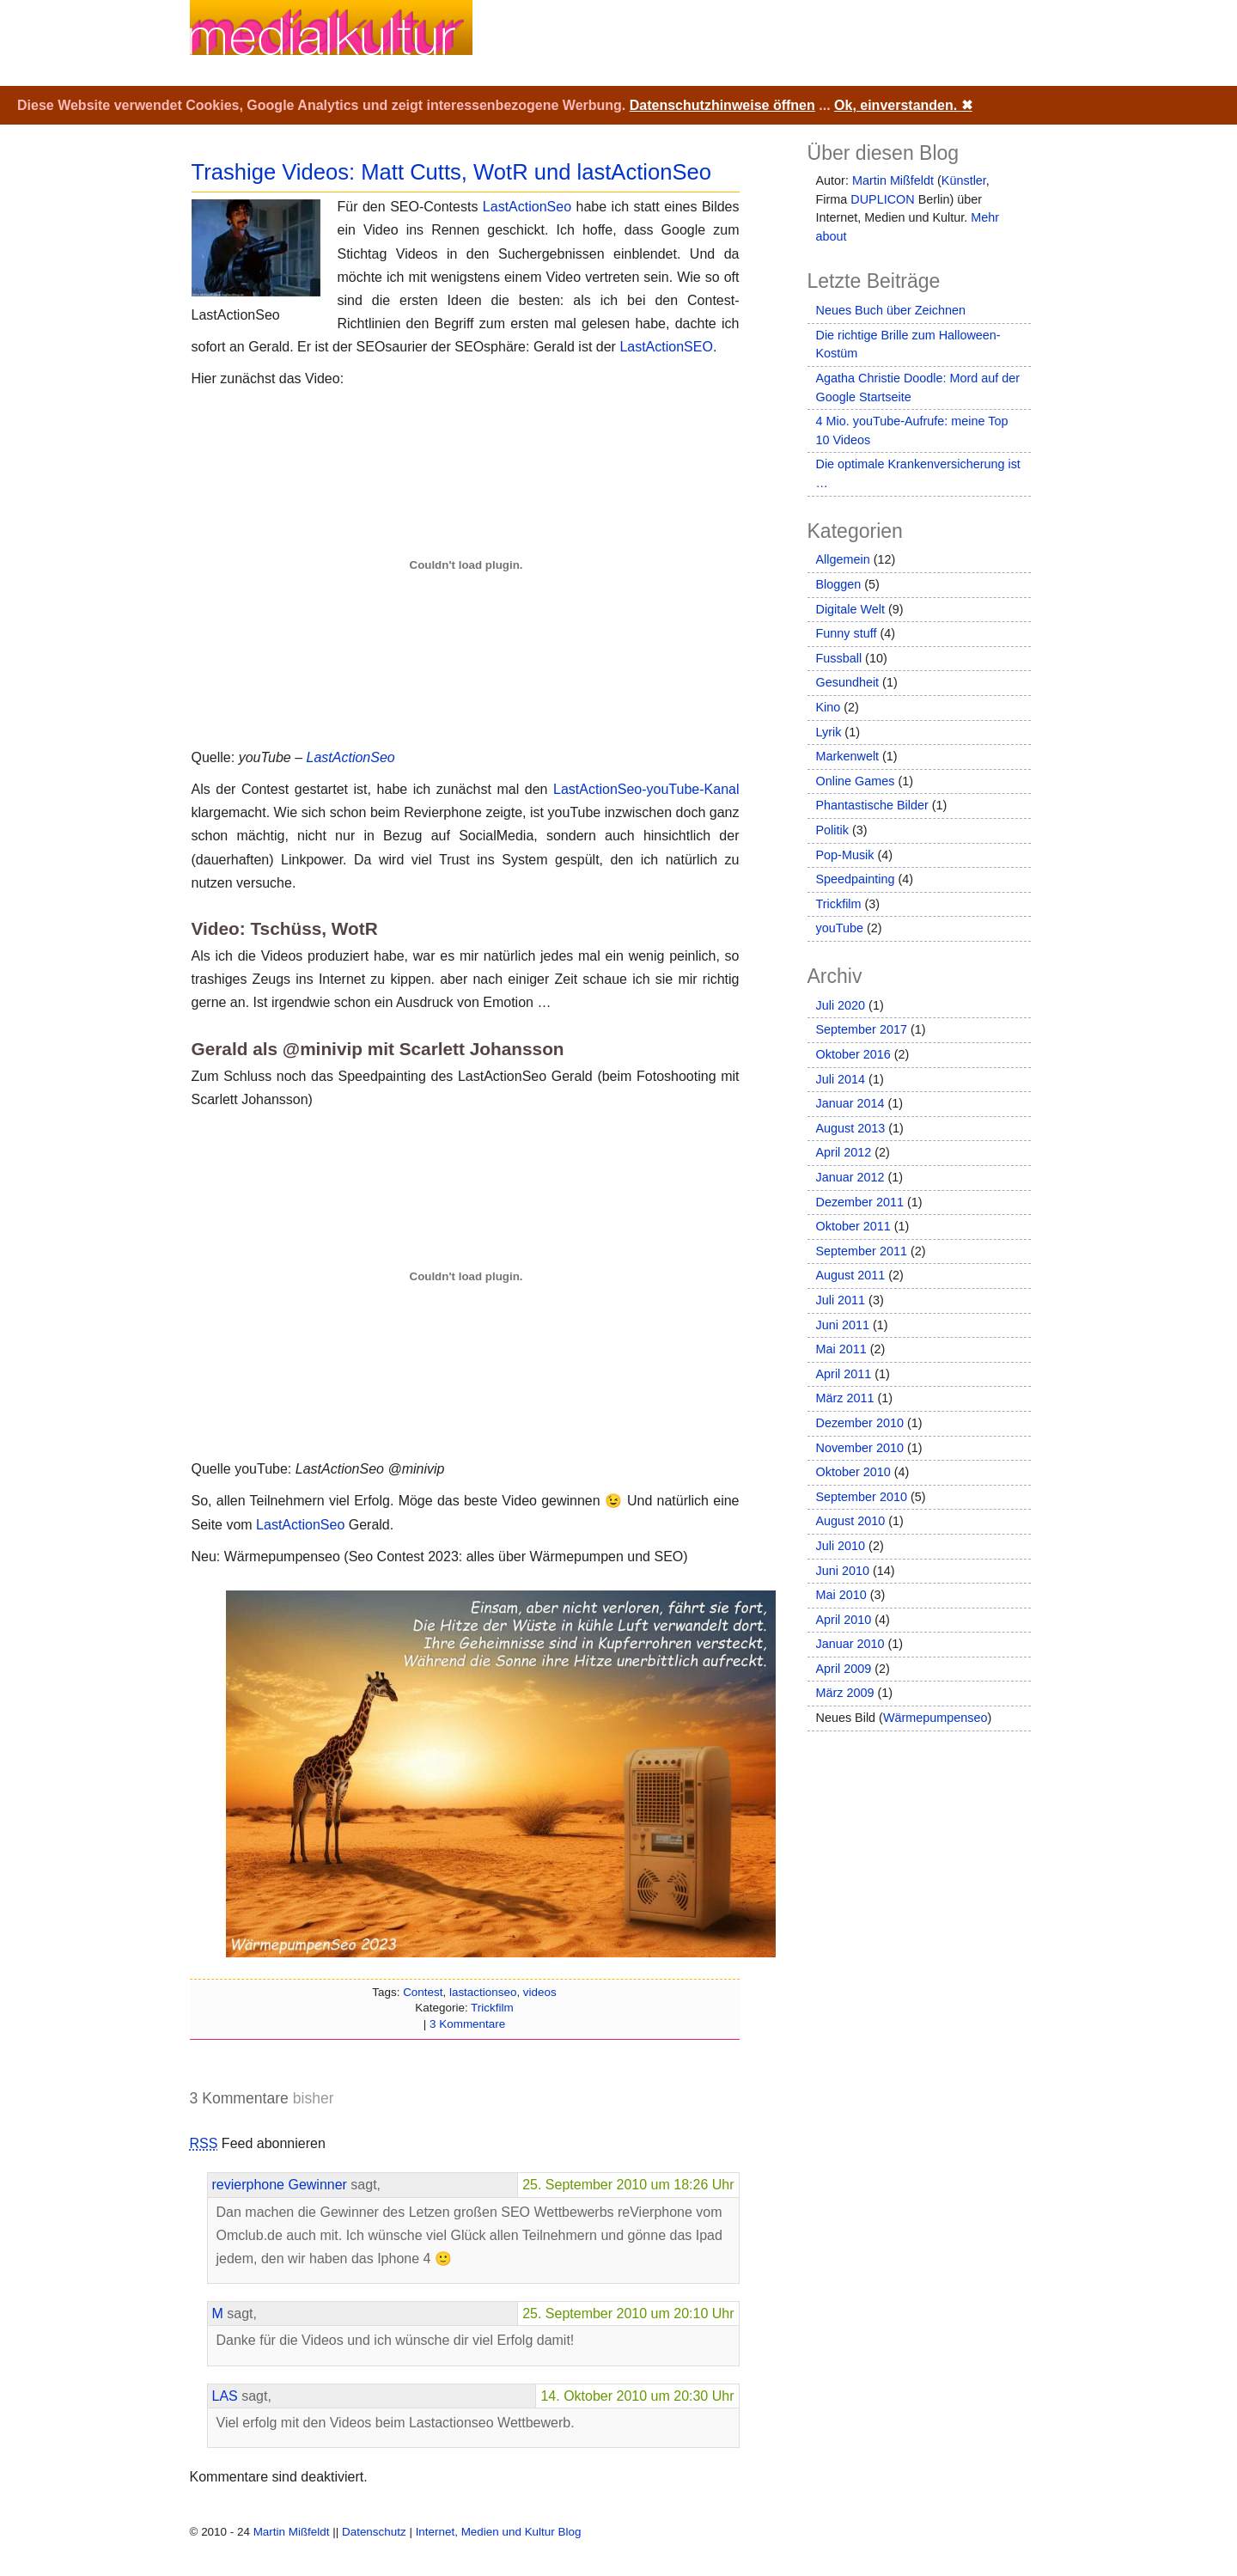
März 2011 (845, 1398)
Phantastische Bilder (872, 805)
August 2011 (851, 1275)
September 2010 (861, 1497)
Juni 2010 (842, 1571)
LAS (225, 2396)
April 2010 (844, 1620)
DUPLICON (882, 199)
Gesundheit (848, 682)
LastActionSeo (527, 206)
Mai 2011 (841, 1349)
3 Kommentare (467, 2023)
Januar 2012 (850, 1177)
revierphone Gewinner (279, 2184)
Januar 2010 (850, 1644)
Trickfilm (492, 2007)
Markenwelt (848, 756)
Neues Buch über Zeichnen (891, 310)
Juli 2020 (841, 1005)
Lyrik (829, 732)
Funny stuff (846, 633)
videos (540, 1992)
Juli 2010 (841, 1546)
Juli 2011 (841, 1300)
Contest (422, 1992)
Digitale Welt (851, 609)
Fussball (839, 658)
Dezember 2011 (860, 1202)
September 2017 (861, 1029)
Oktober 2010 (853, 1472)
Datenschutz (374, 2531)
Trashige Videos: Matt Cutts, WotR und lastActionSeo (452, 172)
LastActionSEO (666, 346)
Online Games (855, 781)
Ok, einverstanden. (903, 105)
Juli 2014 (841, 1079)
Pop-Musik (845, 855)
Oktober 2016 (853, 1054)
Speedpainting (855, 879)
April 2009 (844, 1669)
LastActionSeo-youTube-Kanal (646, 789)
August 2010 (851, 1521)
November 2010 (860, 1448)
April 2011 (844, 1374)
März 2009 (845, 1693)
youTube (839, 928)
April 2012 (844, 1152)
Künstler (963, 180)
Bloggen (839, 584)
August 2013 (851, 1128)
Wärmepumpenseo (935, 1717)
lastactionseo (482, 1992)
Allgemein (843, 559)
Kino (828, 707)
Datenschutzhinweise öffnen (722, 105)
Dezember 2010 (860, 1423)
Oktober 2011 (853, 1226)
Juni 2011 (842, 1325)
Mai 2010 (841, 1595)
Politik (832, 830)
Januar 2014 (850, 1103)
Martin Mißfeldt (893, 180)
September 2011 (861, 1251)
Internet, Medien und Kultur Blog (499, 2531)
